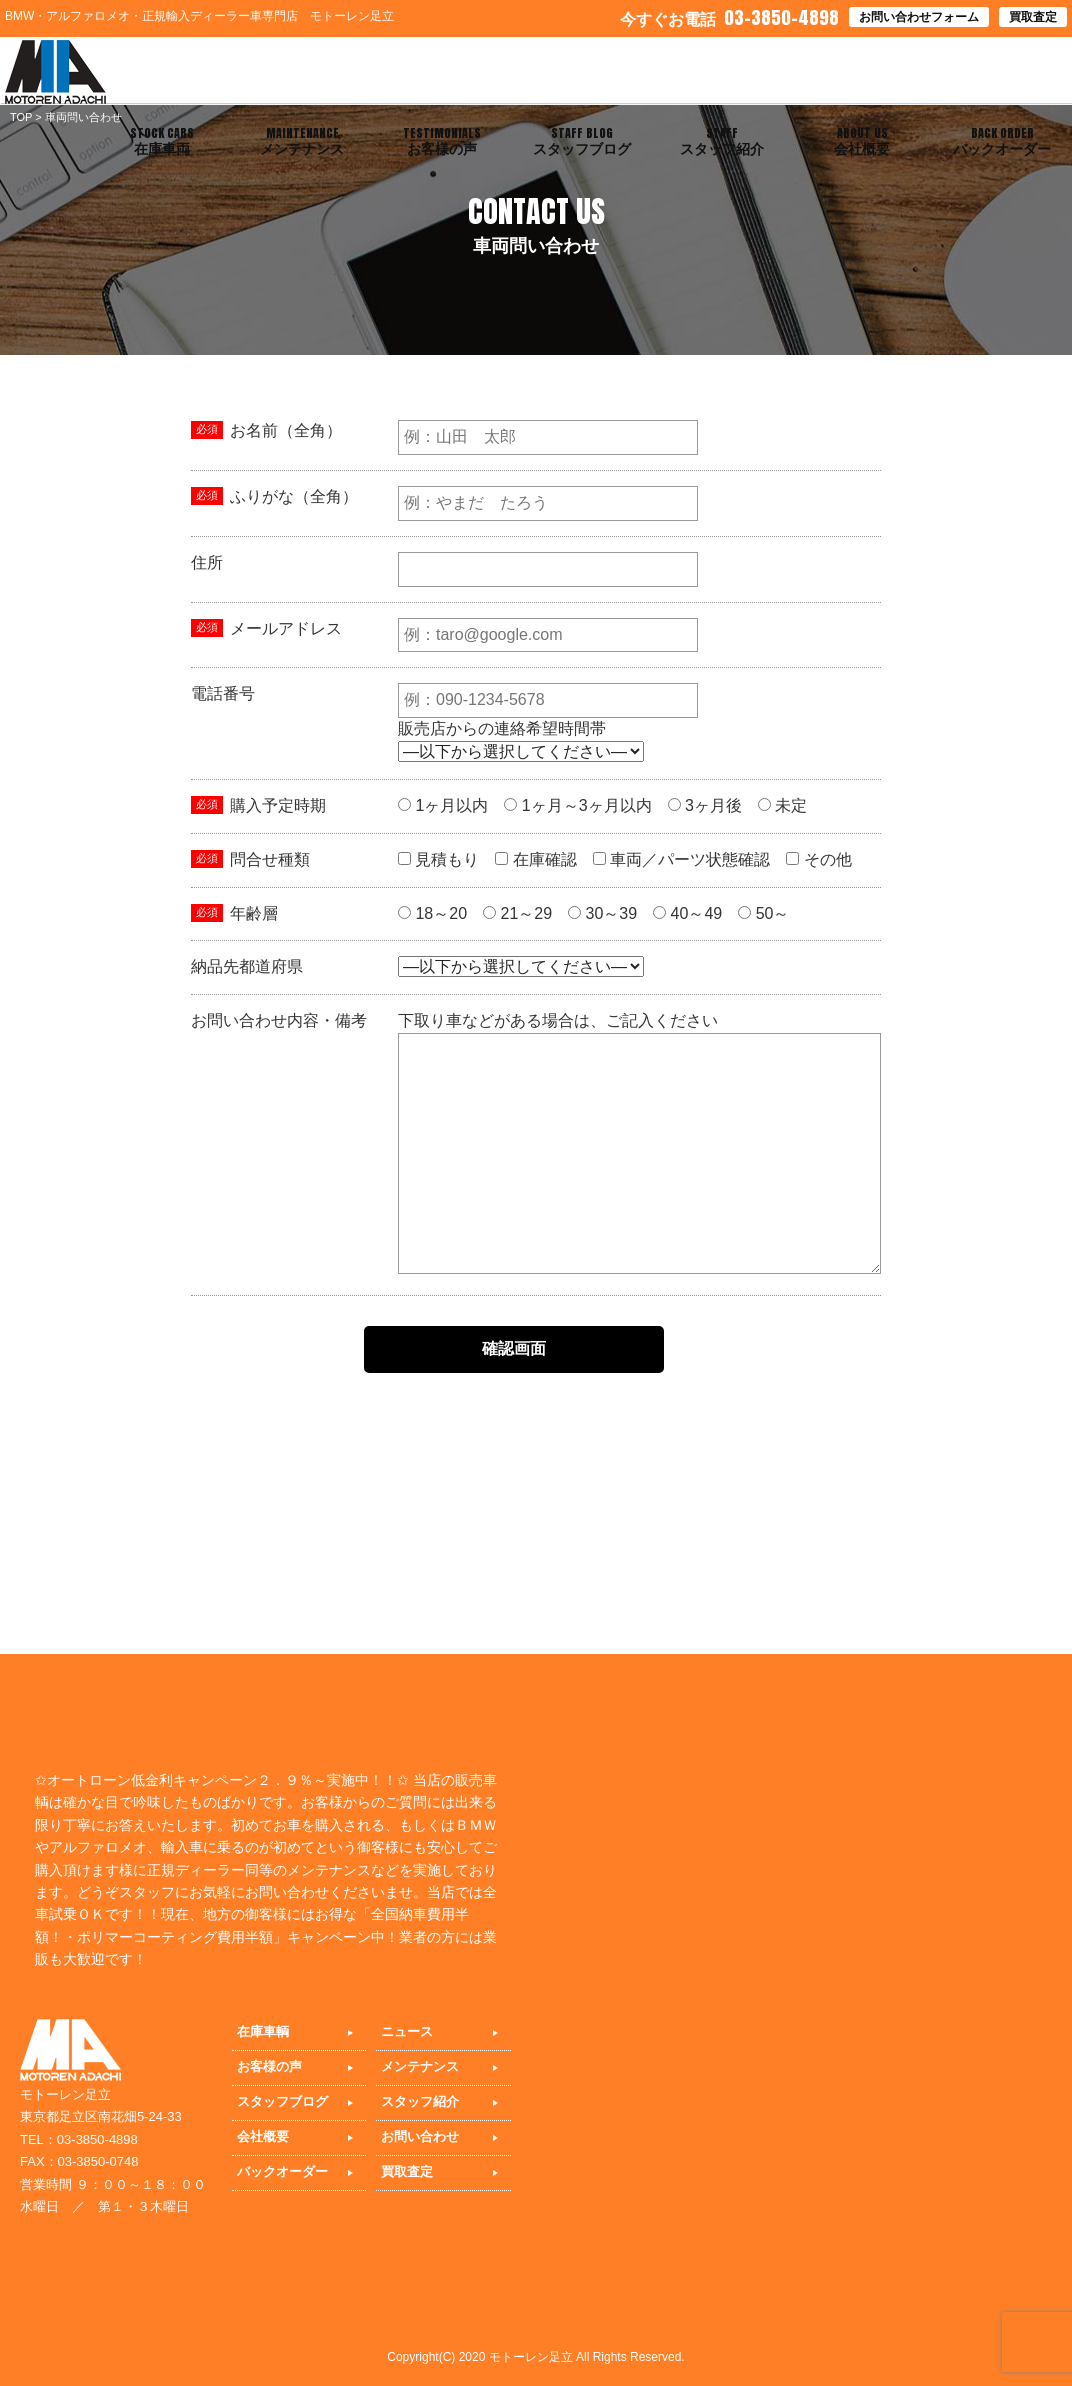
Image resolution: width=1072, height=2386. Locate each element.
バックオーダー (282, 2171)
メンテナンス (420, 2066)
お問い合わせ (420, 2136)
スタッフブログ (282, 2101)
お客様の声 (269, 2066)
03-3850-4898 (729, 17)
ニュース (407, 2031)
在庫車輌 (263, 2031)
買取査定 (1033, 17)
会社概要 (263, 2136)
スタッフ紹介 (420, 2101)
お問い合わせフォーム (919, 17)
